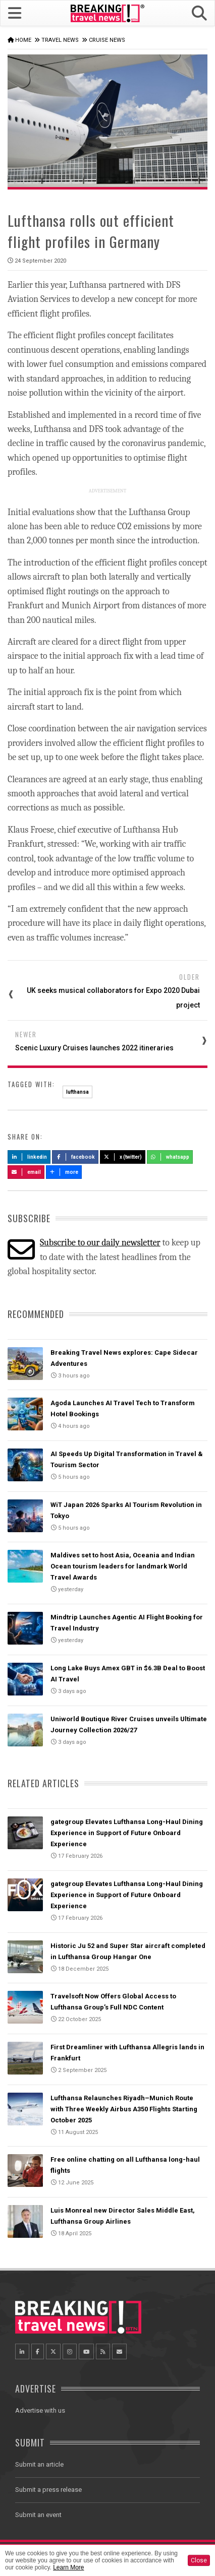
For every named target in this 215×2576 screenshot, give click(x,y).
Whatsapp (170, 1157)
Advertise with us (40, 2410)
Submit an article (39, 2464)
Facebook (75, 1157)
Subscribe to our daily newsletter (100, 1242)
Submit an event (38, 2515)
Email (26, 1172)
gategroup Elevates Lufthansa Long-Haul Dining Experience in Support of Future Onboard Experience (126, 1833)
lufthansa (77, 1092)
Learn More (68, 2567)
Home (23, 40)
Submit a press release (48, 2489)
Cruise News (107, 40)
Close (199, 2560)
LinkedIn (29, 1157)
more (64, 1172)
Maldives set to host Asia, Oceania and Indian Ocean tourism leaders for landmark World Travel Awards (122, 1566)
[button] (199, 13)
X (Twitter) (122, 1157)
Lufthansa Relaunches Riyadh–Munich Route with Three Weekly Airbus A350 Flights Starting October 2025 (123, 2109)
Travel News (60, 40)
